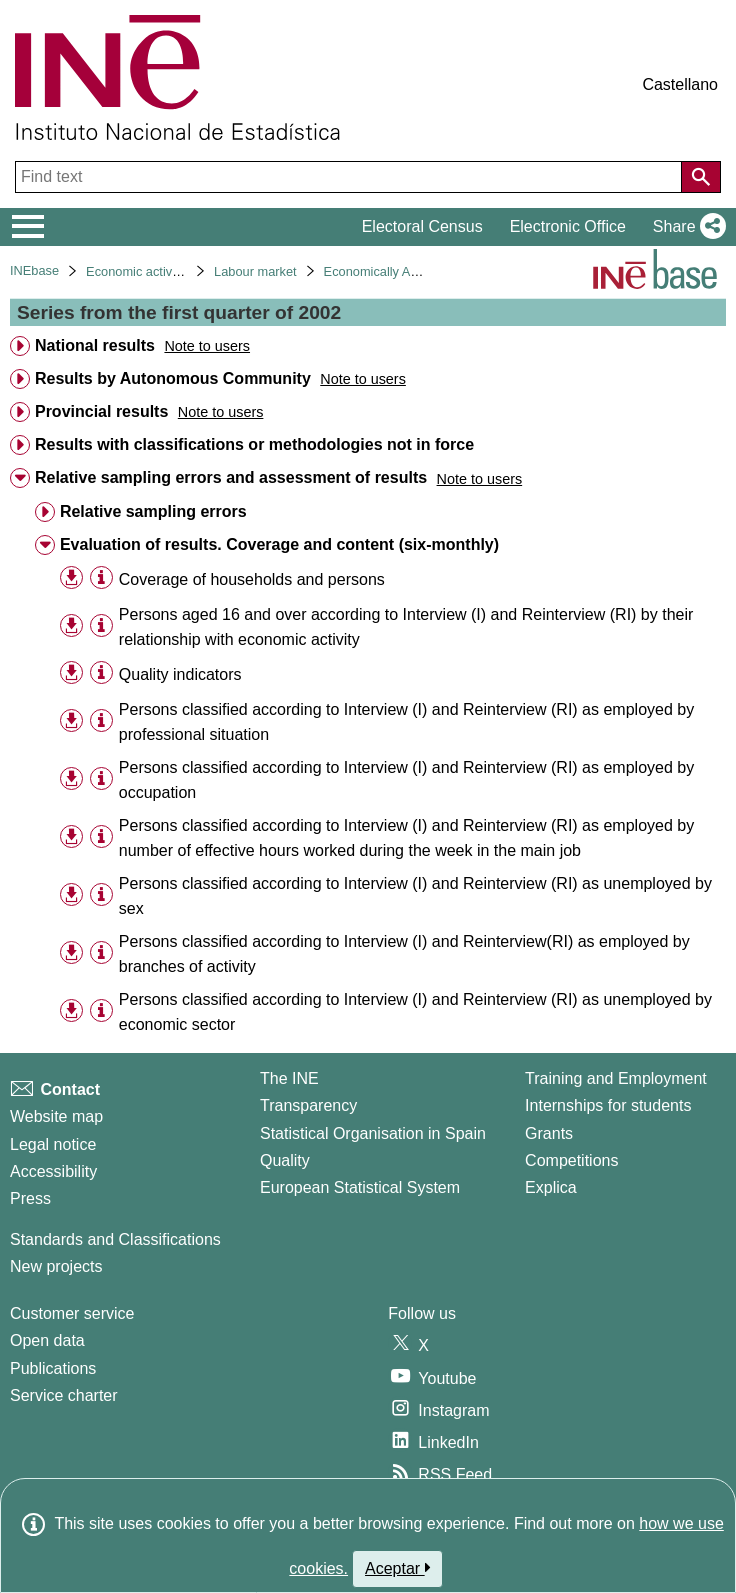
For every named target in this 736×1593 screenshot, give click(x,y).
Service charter (64, 1395)
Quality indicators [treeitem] (180, 674)
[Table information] (101, 578)
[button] (685, 227)
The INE (289, 1078)
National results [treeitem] (95, 345)
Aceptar (397, 1568)
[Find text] (350, 177)
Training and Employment (616, 1078)
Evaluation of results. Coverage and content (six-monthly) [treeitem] (279, 544)
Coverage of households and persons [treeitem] (252, 579)
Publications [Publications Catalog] (53, 1368)
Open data (47, 1340)
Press (30, 1198)
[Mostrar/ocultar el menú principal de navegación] (28, 227)
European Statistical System (360, 1187)
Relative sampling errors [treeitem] (153, 511)
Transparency (308, 1105)
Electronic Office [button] (568, 226)
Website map (56, 1116)
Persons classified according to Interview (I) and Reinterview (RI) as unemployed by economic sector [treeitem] (415, 1012)
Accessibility (53, 1171)
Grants (549, 1133)
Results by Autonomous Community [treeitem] (173, 378)
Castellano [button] (680, 84)
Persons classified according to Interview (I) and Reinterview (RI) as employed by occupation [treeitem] (406, 780)
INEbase (34, 270)
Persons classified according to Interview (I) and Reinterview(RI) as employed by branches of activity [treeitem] (404, 954)
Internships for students (608, 1105)
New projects (56, 1266)
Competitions (571, 1160)
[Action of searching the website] (701, 177)
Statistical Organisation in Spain (373, 1133)
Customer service (72, 1313)
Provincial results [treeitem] (101, 411)
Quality (285, 1160)
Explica (551, 1187)
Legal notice (53, 1144)
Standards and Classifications (115, 1239)
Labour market (255, 271)
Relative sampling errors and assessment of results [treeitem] (231, 477)
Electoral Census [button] (422, 226)
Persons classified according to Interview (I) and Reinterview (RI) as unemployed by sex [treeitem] (415, 896)
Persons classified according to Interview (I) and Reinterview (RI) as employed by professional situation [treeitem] (406, 722)
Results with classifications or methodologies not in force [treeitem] (254, 444)
